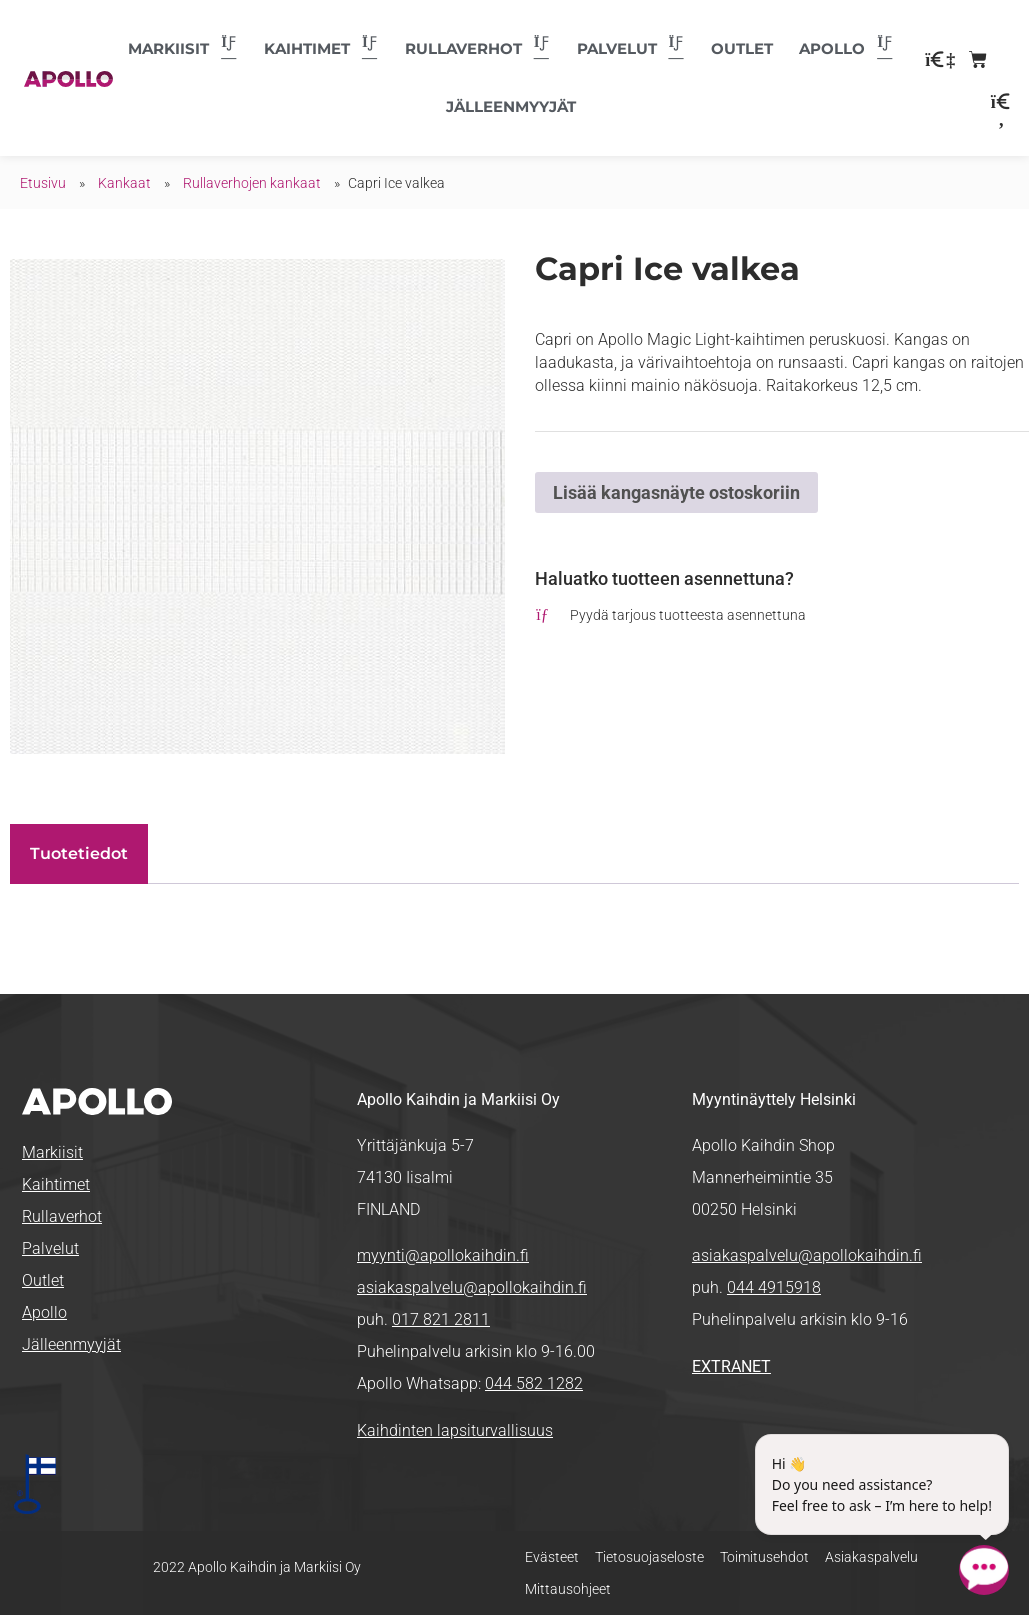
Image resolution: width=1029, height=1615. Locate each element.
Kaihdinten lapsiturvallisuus (455, 1430)
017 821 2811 (441, 1319)
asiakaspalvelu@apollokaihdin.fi (472, 1287)
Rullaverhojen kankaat (252, 183)
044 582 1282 (534, 1383)
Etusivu (43, 183)
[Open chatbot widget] (984, 1570)
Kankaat (124, 183)
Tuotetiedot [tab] (79, 853)
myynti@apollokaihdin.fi (443, 1255)
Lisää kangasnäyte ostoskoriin (676, 492)
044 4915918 (774, 1287)
